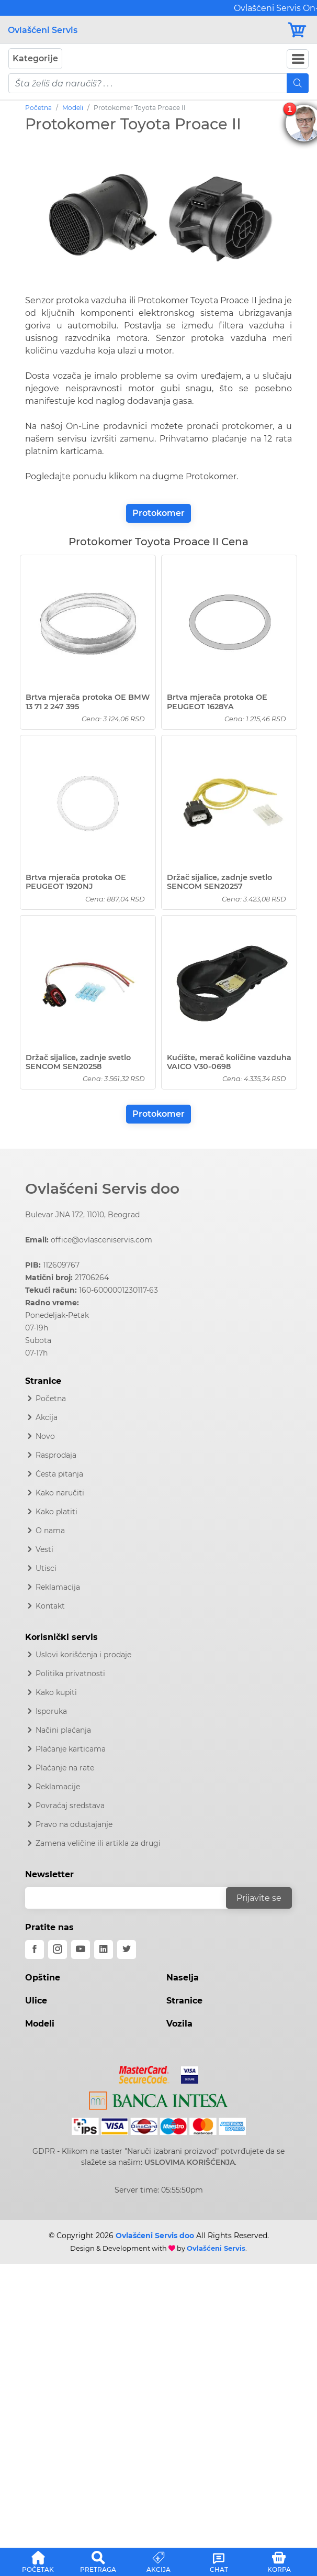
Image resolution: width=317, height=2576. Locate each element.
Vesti (44, 1549)
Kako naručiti (60, 1492)
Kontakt (50, 1606)
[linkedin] (103, 1949)
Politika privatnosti (70, 1673)
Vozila (179, 2024)
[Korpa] (298, 30)
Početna (38, 108)
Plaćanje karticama (71, 1749)
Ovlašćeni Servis (42, 30)
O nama (50, 1530)
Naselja (182, 1978)
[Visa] (185, 2072)
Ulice (36, 2001)
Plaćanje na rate (65, 1767)
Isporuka (51, 1711)
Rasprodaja (56, 1455)
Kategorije (35, 58)
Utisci (46, 1568)
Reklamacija (58, 1587)
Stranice (184, 2001)
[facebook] (34, 1949)
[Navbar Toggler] (298, 59)
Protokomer (158, 513)
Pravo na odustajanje (74, 1824)
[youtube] (80, 1949)
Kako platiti (56, 1511)
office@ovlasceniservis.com (101, 1240)
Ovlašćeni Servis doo (102, 1188)
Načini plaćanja (63, 1730)
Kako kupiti (56, 1692)
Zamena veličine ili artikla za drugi (98, 1843)
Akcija (47, 1417)
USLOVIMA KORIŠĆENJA (189, 2162)
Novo (45, 1436)
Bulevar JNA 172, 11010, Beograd (82, 1214)
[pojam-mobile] (147, 83)
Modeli (72, 108)
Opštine (42, 1978)
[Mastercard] (145, 2072)
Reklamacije (58, 1786)
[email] (132, 1898)
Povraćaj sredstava (70, 1805)
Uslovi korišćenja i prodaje (83, 1654)
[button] (38, 2560)
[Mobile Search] (298, 83)
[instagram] (57, 1949)
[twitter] (126, 1949)
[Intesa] (158, 2099)
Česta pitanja (59, 1474)
